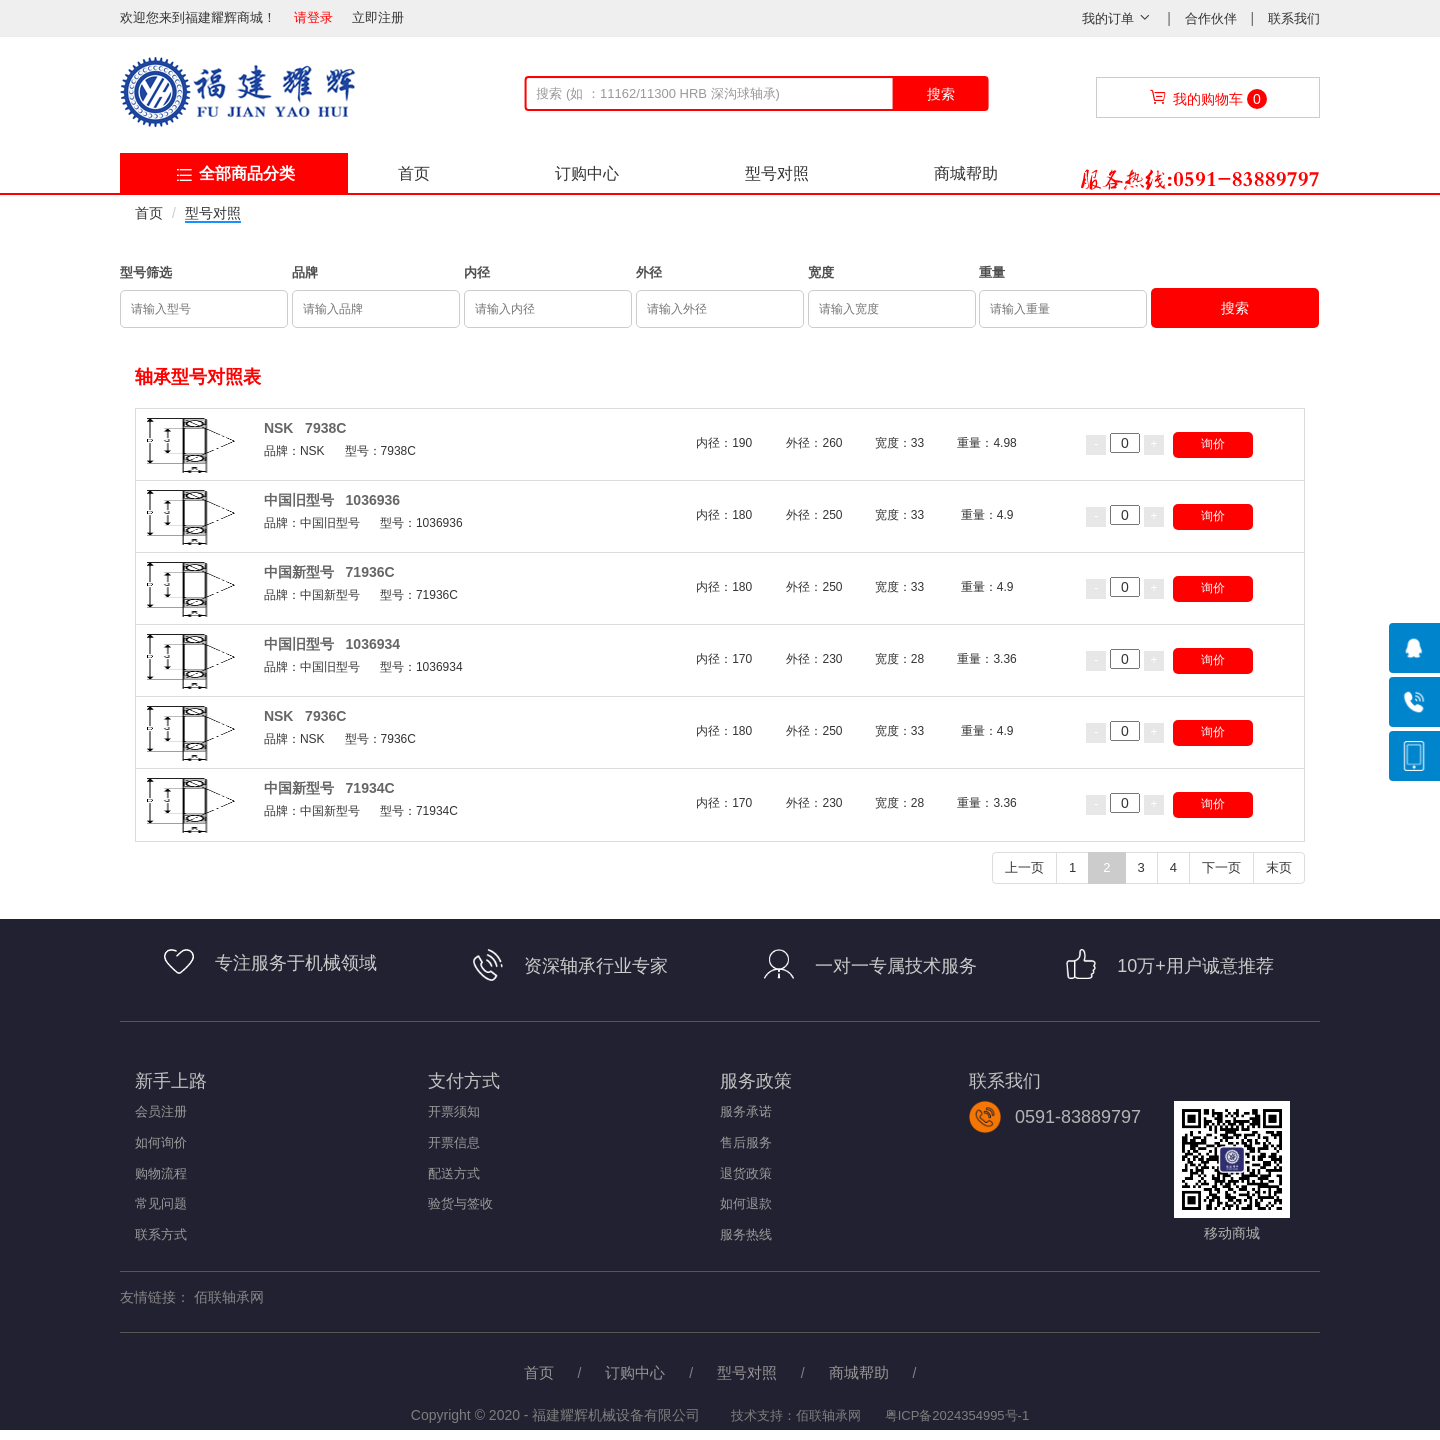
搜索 (941, 94)
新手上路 (171, 1081)
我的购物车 (1208, 99)
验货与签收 (460, 1203)
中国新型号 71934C (329, 788)
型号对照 (777, 173)
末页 (1279, 867)
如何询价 (161, 1142)
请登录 (313, 17)
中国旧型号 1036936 (332, 500)
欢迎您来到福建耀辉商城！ (205, 17)
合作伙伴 (1213, 18)
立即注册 (378, 17)
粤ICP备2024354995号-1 (957, 1415)
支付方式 (464, 1081)
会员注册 (161, 1111)
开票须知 (454, 1111)
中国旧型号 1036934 (332, 644)
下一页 (1221, 867)
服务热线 (746, 1234)
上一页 (1024, 867)
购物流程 (161, 1173)
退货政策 (746, 1173)
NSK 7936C (305, 716)
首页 (414, 173)
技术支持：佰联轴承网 (795, 1415)
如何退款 (746, 1203)
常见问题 (161, 1203)
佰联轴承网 (229, 1297)
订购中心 (587, 173)
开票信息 (454, 1142)
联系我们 (1294, 18)
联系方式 (161, 1234)
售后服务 (746, 1142)
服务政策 (756, 1081)
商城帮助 (966, 173)
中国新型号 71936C (329, 572)
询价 (1213, 444)
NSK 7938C (305, 428)
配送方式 (454, 1173)
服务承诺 (746, 1111)
